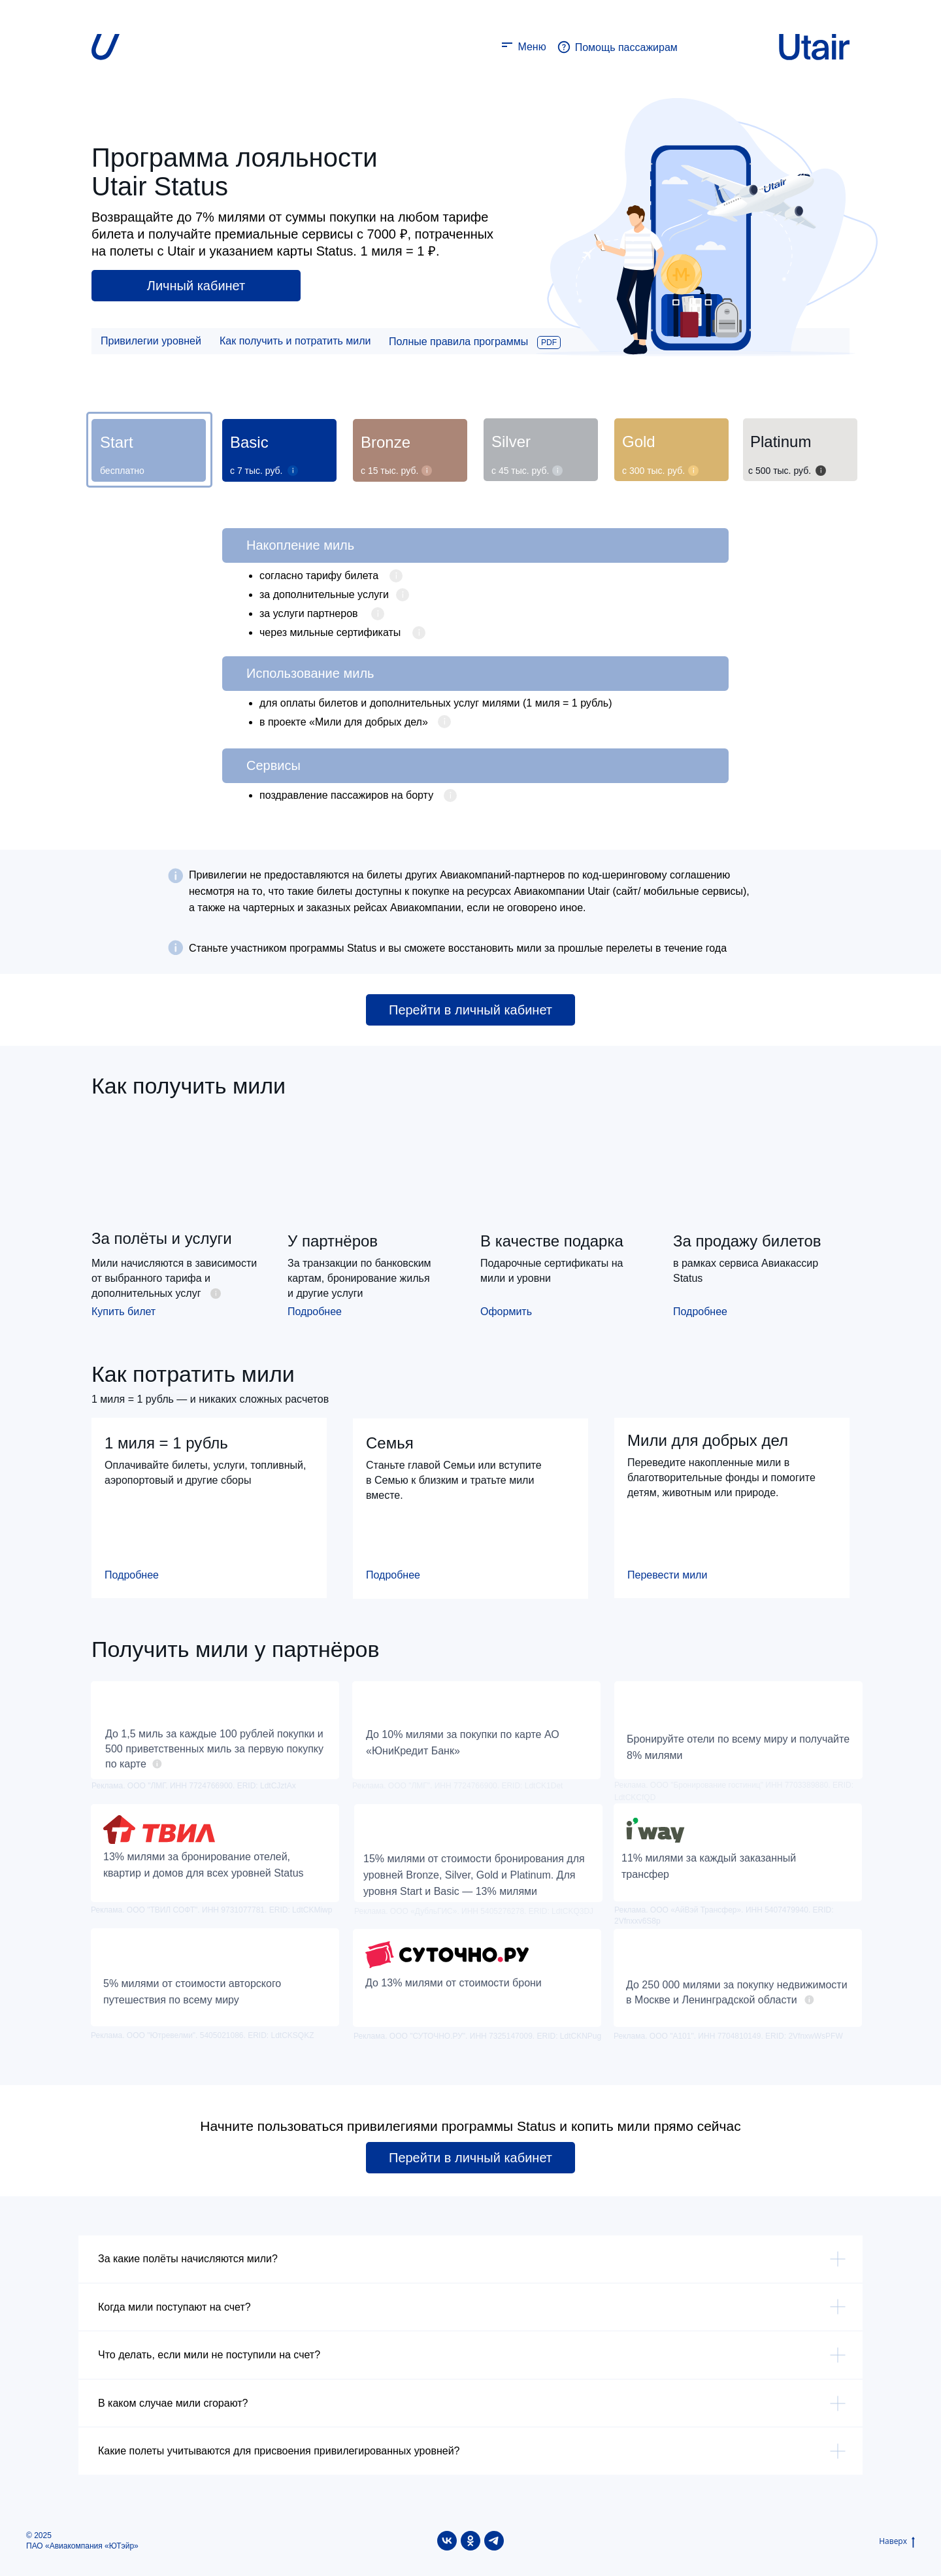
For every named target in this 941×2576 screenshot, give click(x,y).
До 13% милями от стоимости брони (453, 1982)
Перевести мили (667, 1575)
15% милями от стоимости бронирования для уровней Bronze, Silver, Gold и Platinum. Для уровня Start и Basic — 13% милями (474, 1875)
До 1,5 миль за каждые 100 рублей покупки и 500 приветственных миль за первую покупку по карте (214, 1748)
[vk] (447, 2541)
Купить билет (123, 1311)
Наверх (897, 2541)
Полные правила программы (458, 341)
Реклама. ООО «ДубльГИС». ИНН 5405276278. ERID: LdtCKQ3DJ (473, 1911)
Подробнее (315, 1311)
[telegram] (494, 2541)
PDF (549, 342)
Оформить (506, 1311)
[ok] (470, 2541)
